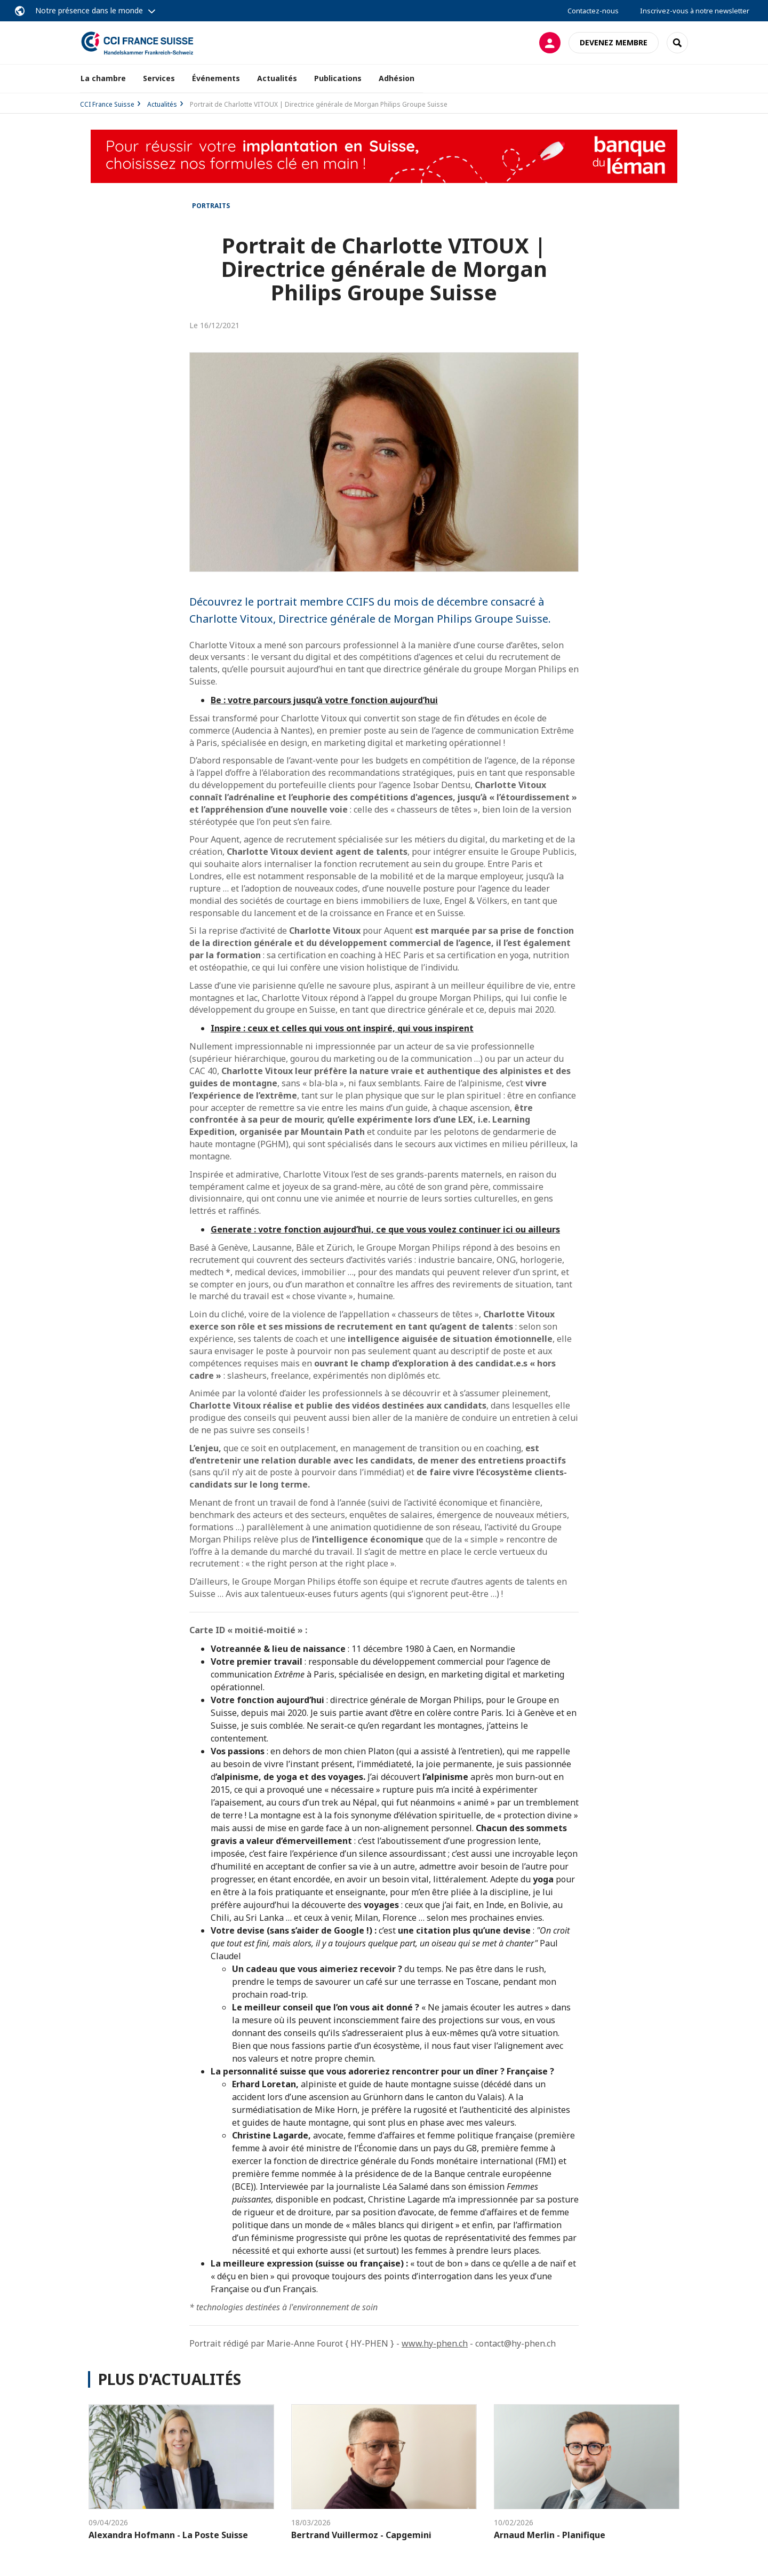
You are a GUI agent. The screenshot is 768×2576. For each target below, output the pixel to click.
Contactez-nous (593, 10)
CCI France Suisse (107, 104)
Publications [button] (338, 78)
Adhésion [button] (396, 78)
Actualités (277, 78)
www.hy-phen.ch (435, 2343)
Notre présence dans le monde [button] (89, 10)
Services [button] (159, 78)
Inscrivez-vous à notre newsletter (694, 10)
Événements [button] (216, 78)
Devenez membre (613, 42)
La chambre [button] (103, 78)
